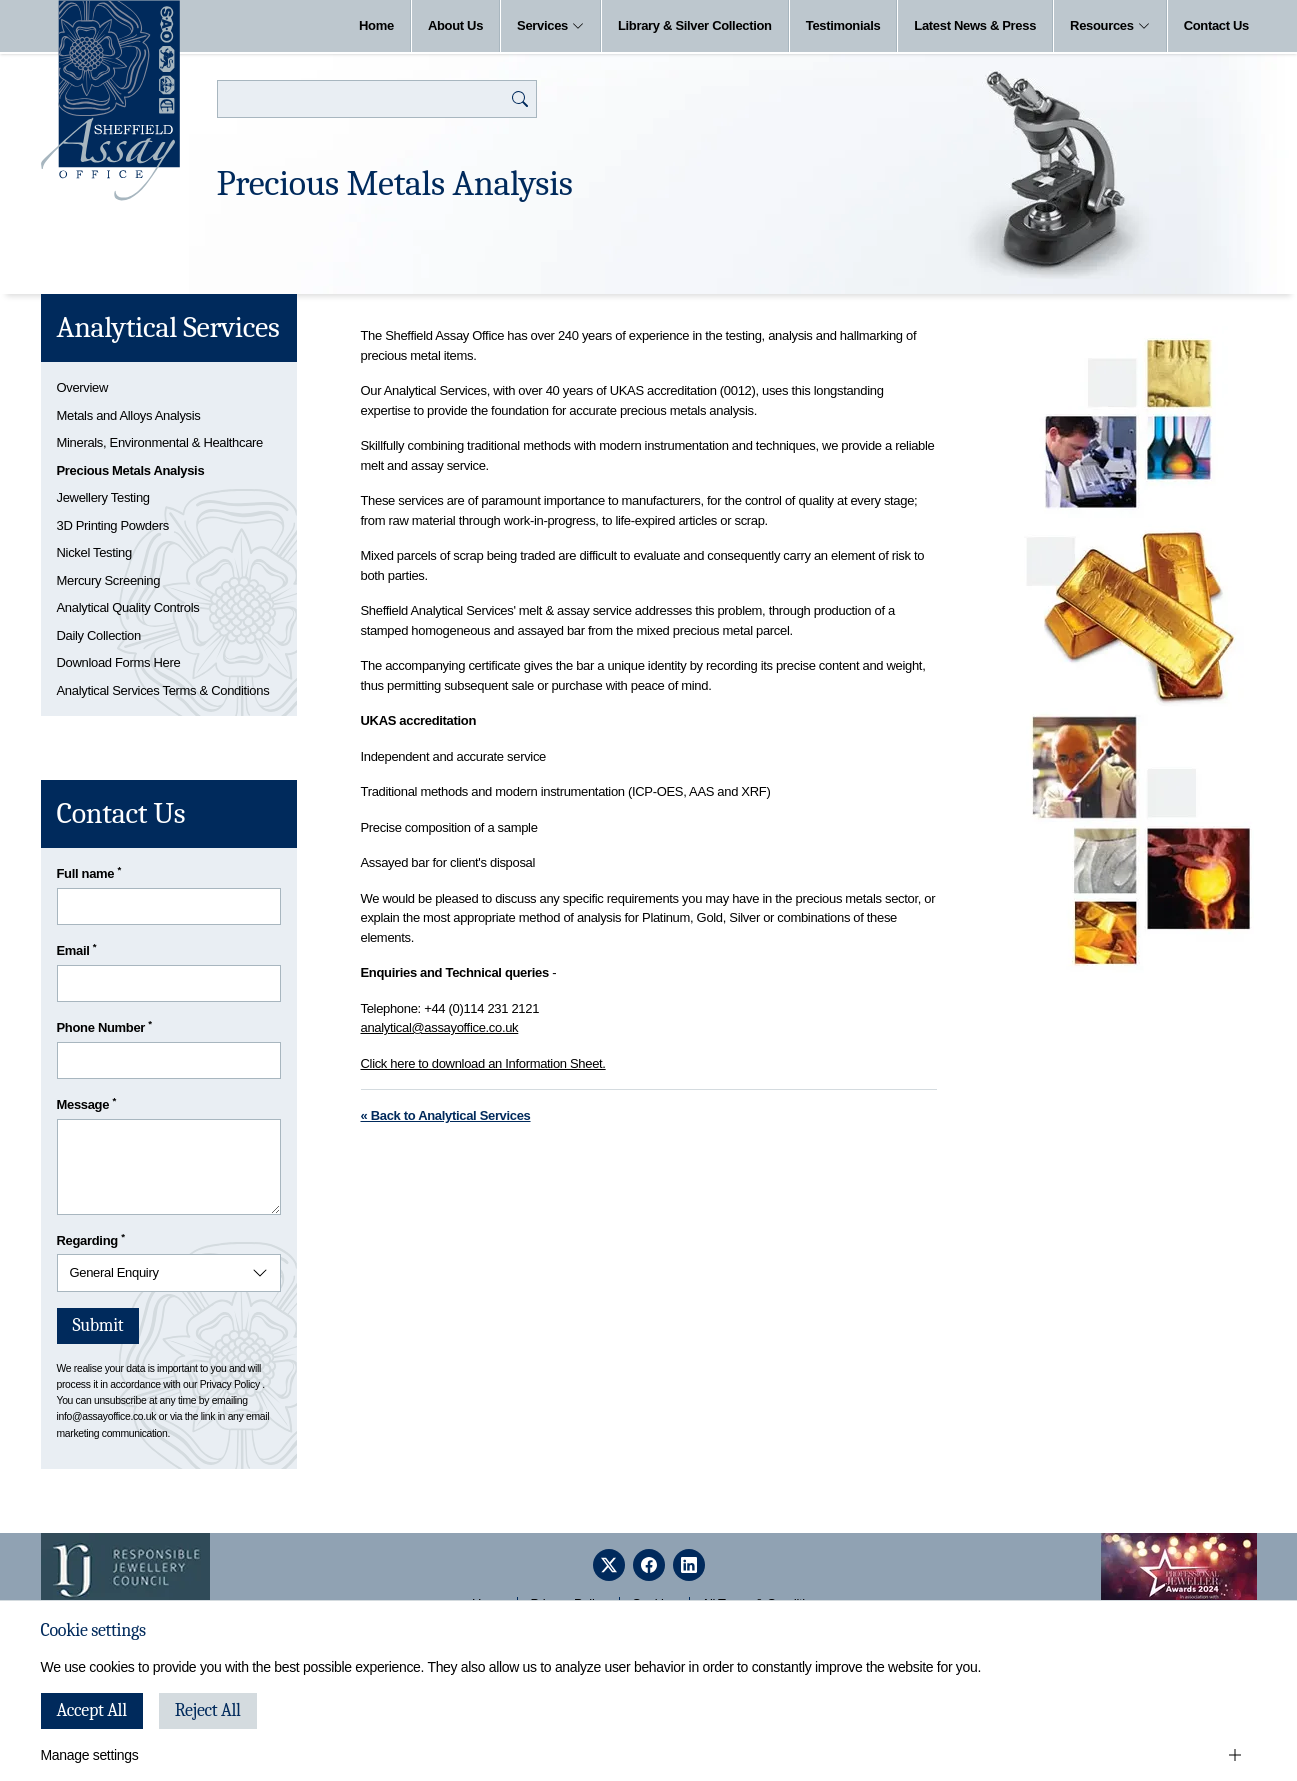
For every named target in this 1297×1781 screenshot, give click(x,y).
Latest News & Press (975, 25)
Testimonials (843, 25)
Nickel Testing (94, 552)
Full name (89, 872)
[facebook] (649, 1565)
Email (77, 949)
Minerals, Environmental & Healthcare (160, 442)
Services (550, 25)
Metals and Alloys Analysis (129, 415)
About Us (455, 25)
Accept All (92, 1710)
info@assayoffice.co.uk (107, 1416)
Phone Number (104, 1026)
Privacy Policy (230, 1384)
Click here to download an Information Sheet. (483, 1063)
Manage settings (90, 1755)
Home (376, 25)
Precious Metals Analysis (131, 470)
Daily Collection (99, 635)
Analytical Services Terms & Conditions (163, 690)
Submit (98, 1325)
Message (86, 1103)
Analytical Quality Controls (128, 607)
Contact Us (1216, 25)
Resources (1110, 25)
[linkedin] (689, 1565)
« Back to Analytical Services (446, 1115)
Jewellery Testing (103, 497)
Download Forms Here (119, 662)
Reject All (208, 1710)
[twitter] (609, 1565)
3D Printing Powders (113, 525)
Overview (83, 387)
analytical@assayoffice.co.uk (440, 1027)
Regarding (91, 1239)
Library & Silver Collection (695, 25)
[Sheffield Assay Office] (110, 100)
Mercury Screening (109, 580)
